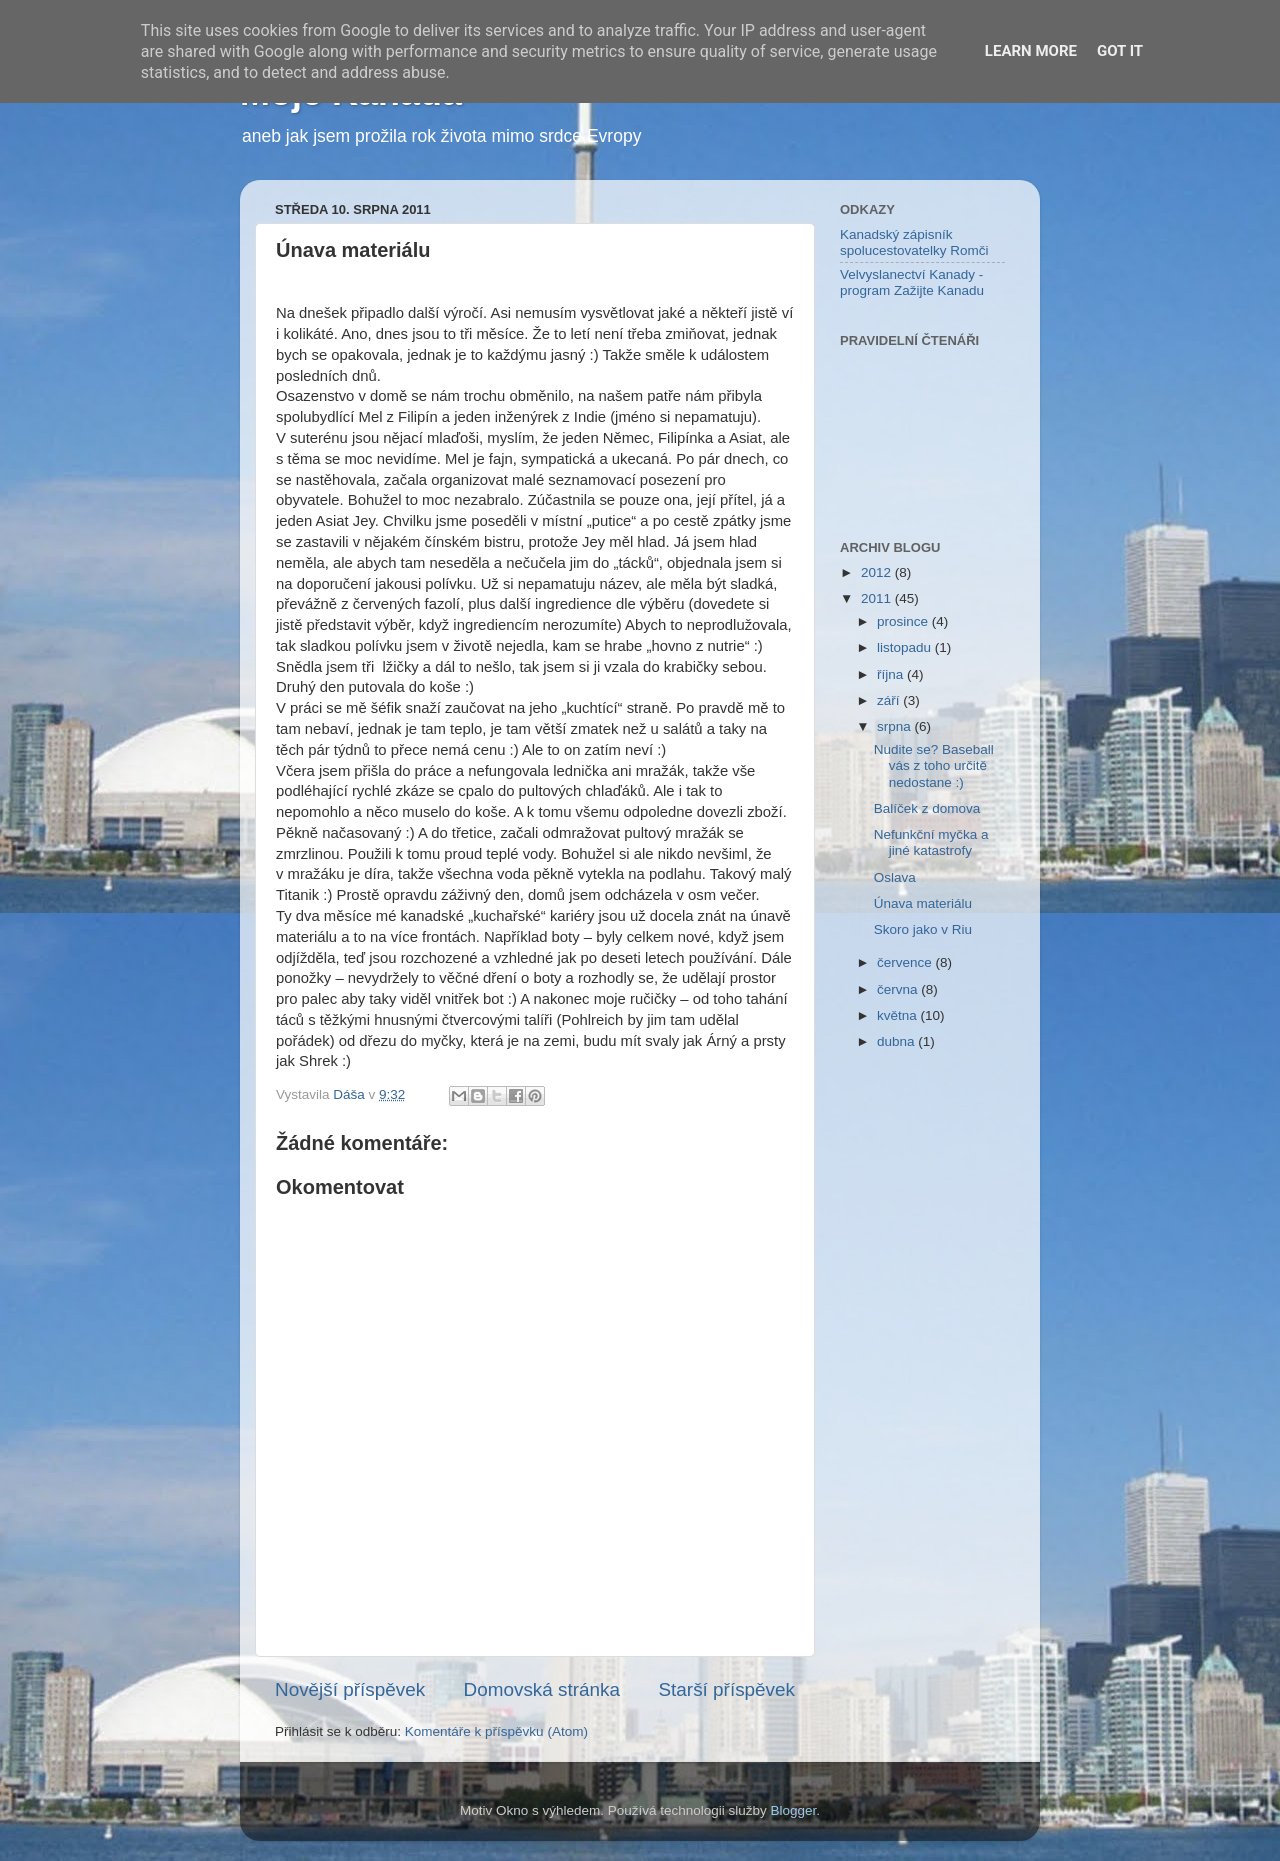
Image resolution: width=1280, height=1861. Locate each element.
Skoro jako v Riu (923, 929)
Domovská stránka (542, 1689)
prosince (904, 621)
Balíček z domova (927, 808)
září (890, 700)
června (899, 989)
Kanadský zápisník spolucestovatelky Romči (914, 242)
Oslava (895, 877)
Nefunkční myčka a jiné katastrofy (931, 842)
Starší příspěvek (727, 1689)
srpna (896, 726)
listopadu (906, 647)
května (899, 1015)
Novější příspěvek (350, 1689)
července (906, 962)
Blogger (794, 1810)
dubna (897, 1041)
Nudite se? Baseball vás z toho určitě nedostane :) (934, 765)
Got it (1120, 51)
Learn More (1031, 51)
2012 (878, 572)
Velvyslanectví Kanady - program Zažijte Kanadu (912, 282)
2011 (878, 598)
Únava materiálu (923, 903)
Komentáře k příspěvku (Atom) (496, 1731)
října (892, 674)
